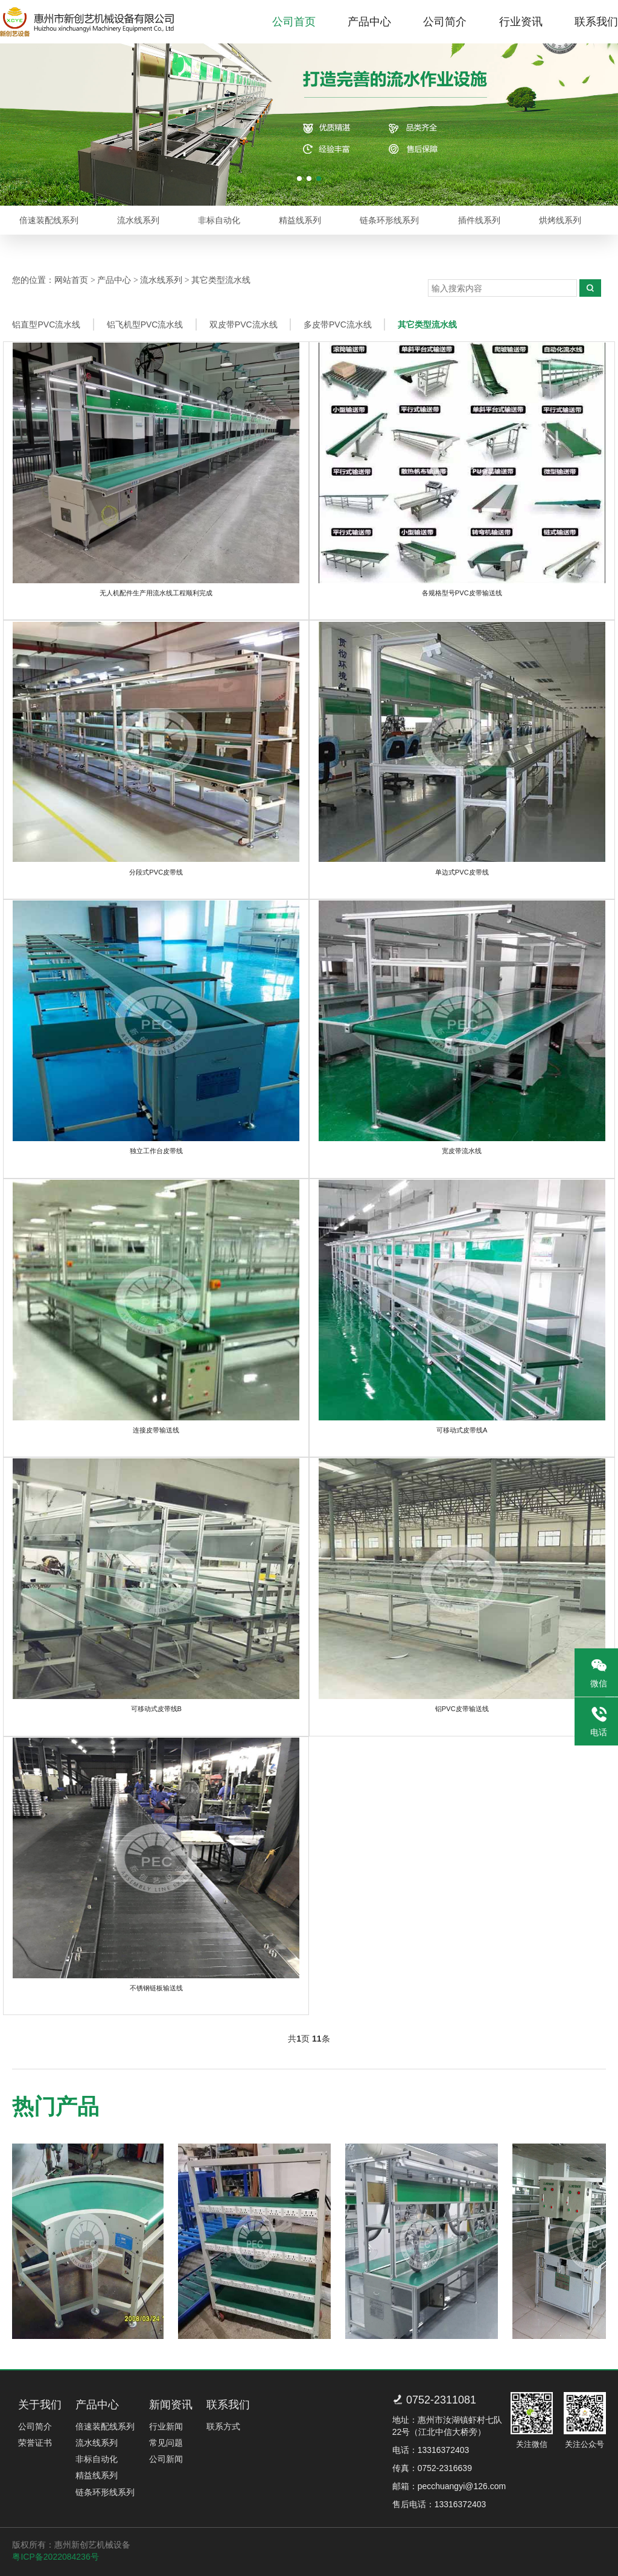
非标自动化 (220, 220)
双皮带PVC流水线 (245, 324)
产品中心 (369, 22)
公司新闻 (165, 2457)
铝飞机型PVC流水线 (145, 324)
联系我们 (596, 22)
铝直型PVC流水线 (46, 324)
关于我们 (39, 2402)
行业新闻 (165, 2424)
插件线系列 (481, 220)
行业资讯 (521, 22)
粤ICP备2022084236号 (55, 2555)
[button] (299, 178)
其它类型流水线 (220, 280)
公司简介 (445, 22)
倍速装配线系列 (48, 220)
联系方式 (223, 2424)
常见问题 (165, 2441)
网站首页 (71, 280)
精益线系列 (302, 220)
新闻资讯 (170, 2402)
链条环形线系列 (391, 220)
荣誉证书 (34, 2441)
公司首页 (294, 22)
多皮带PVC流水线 (341, 324)
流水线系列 (139, 220)
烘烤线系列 (562, 220)
